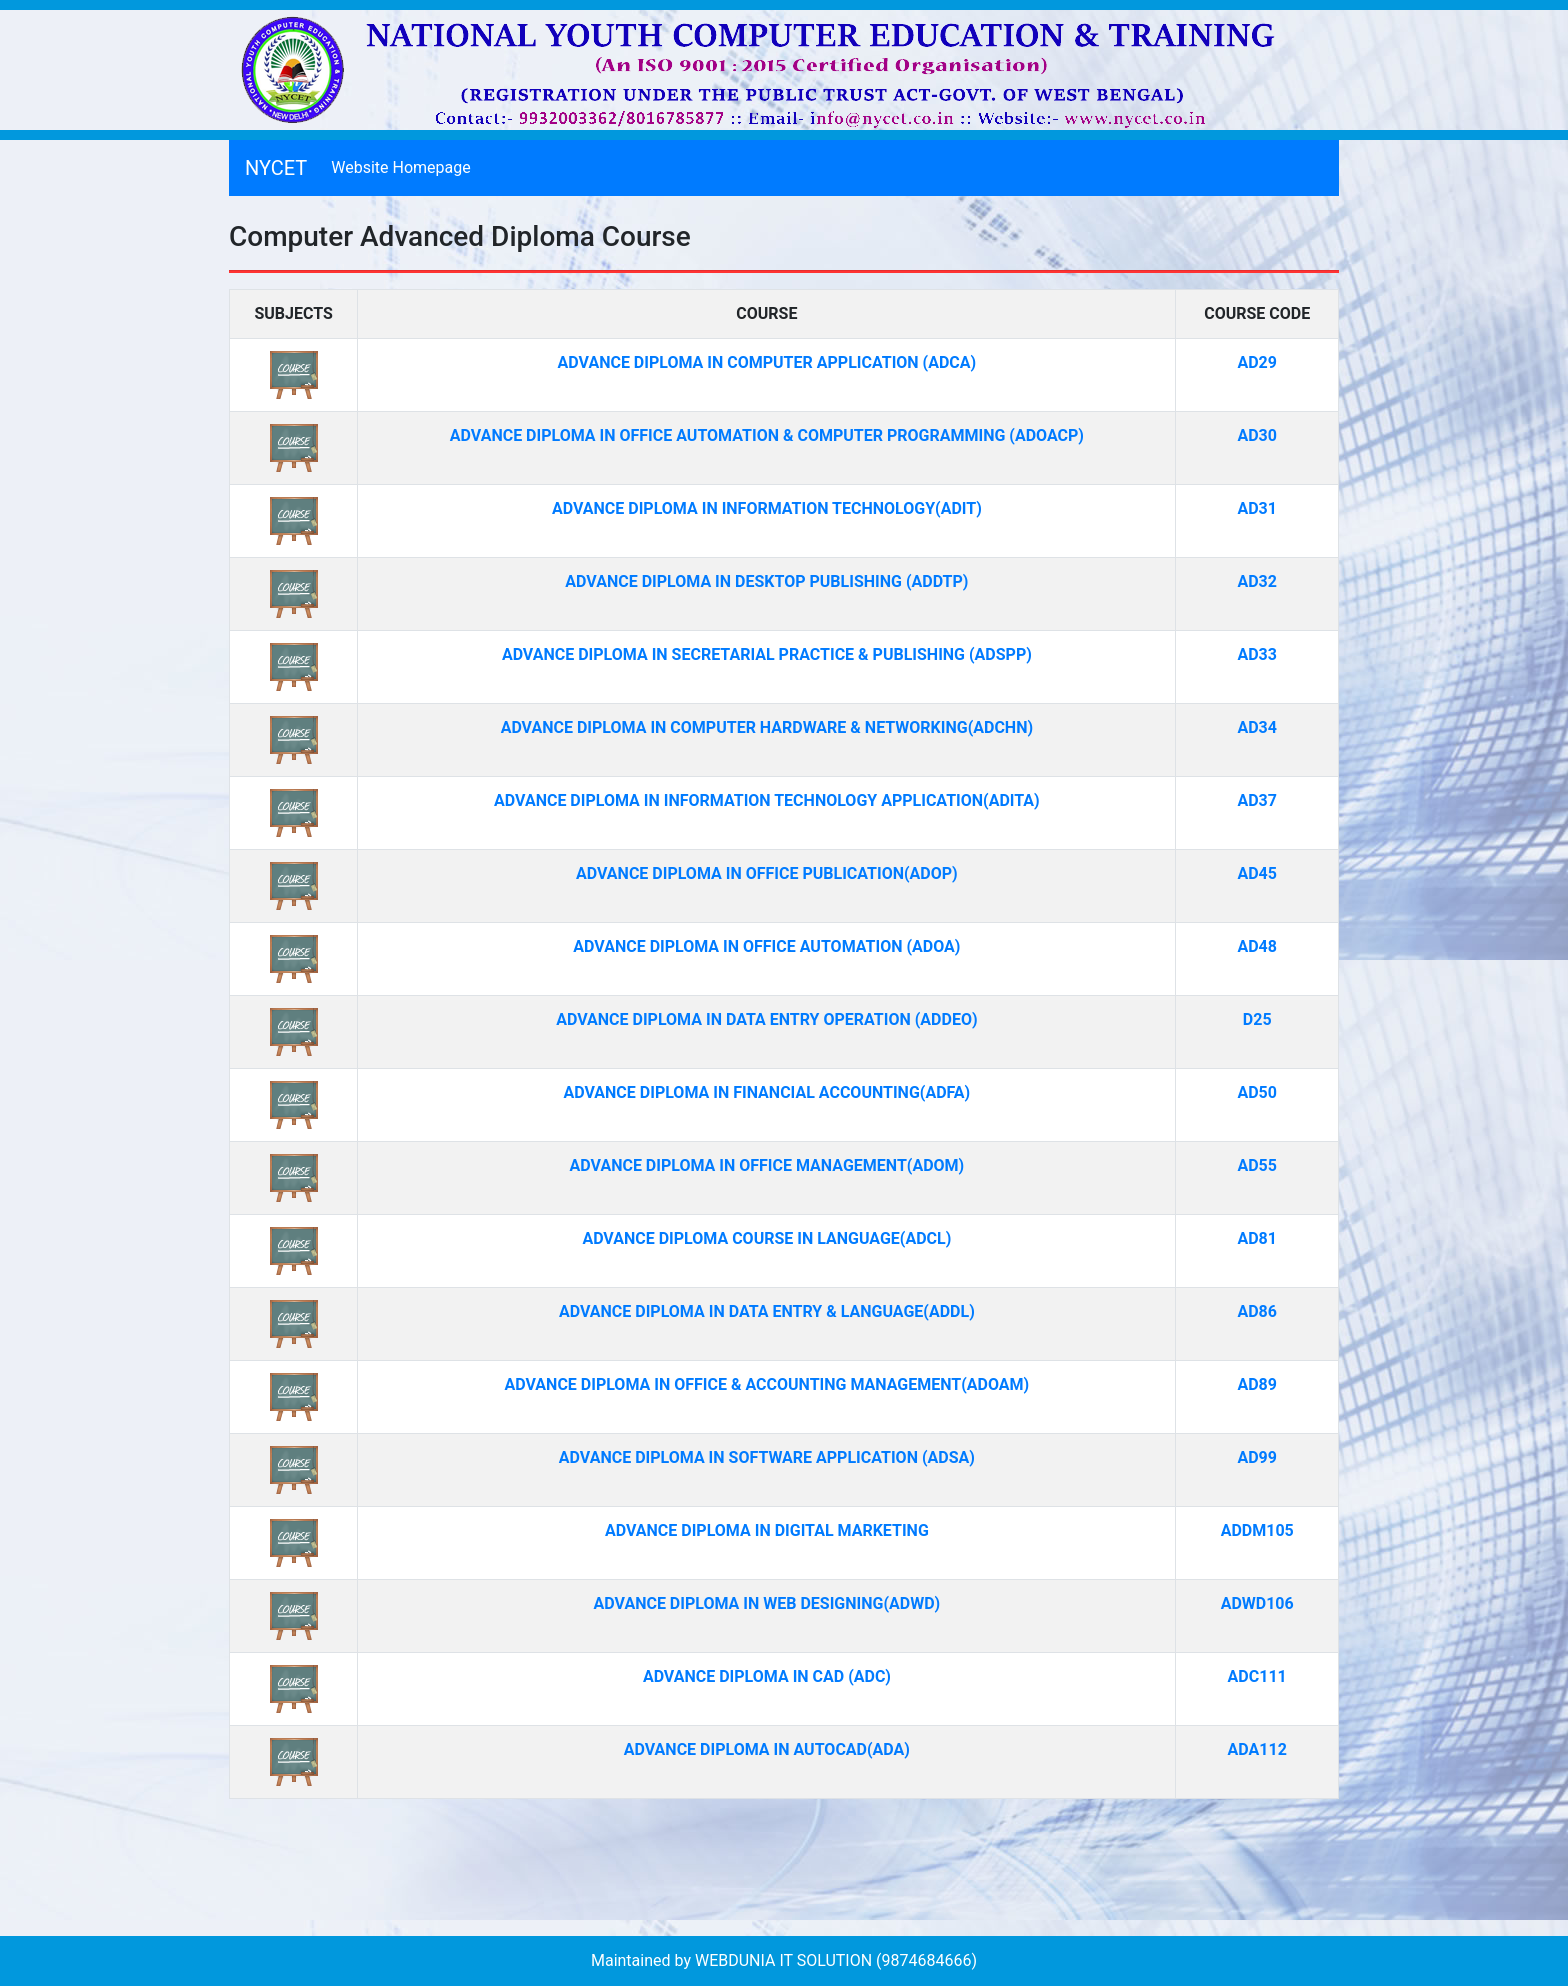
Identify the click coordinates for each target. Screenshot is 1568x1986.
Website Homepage (404, 166)
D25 (1257, 1019)
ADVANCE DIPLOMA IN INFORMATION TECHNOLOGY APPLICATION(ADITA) (767, 800)
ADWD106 (1257, 1603)
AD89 (1257, 1384)
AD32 (1257, 581)
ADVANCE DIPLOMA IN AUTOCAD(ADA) (767, 1749)
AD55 (1257, 1165)
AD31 (1257, 508)
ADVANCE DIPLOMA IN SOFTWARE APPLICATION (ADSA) (767, 1457)
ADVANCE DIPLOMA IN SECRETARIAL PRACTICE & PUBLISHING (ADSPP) (767, 654)
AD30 (1257, 435)
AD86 (1257, 1311)
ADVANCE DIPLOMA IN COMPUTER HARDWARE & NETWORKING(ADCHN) (767, 727)
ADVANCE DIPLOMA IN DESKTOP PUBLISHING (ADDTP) (766, 581)
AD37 (1257, 800)
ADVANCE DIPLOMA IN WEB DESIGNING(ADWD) (767, 1603)
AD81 (1257, 1238)
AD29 (1257, 362)
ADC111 (1257, 1676)
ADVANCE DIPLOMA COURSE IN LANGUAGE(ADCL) (766, 1238)
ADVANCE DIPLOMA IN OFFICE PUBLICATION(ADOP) (767, 873)
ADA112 (1257, 1749)
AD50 (1257, 1092)
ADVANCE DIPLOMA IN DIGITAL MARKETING (767, 1530)
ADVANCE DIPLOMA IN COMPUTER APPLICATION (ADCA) (767, 362)
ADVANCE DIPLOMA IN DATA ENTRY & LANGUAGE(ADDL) (767, 1311)
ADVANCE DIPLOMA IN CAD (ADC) (767, 1676)
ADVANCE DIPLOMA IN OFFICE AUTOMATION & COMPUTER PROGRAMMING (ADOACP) (767, 435)
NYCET (276, 168)
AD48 (1257, 946)
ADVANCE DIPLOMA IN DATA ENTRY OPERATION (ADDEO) (766, 1019)
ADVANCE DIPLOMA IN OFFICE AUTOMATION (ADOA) (766, 946)
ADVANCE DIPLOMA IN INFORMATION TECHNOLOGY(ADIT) (767, 508)
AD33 (1257, 654)
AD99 (1257, 1457)
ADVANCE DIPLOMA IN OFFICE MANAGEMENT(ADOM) (767, 1165)
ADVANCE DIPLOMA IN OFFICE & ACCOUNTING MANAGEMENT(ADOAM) (767, 1384)
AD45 (1257, 873)
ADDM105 (1257, 1530)
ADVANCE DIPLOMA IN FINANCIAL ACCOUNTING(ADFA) (766, 1092)
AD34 (1257, 727)
